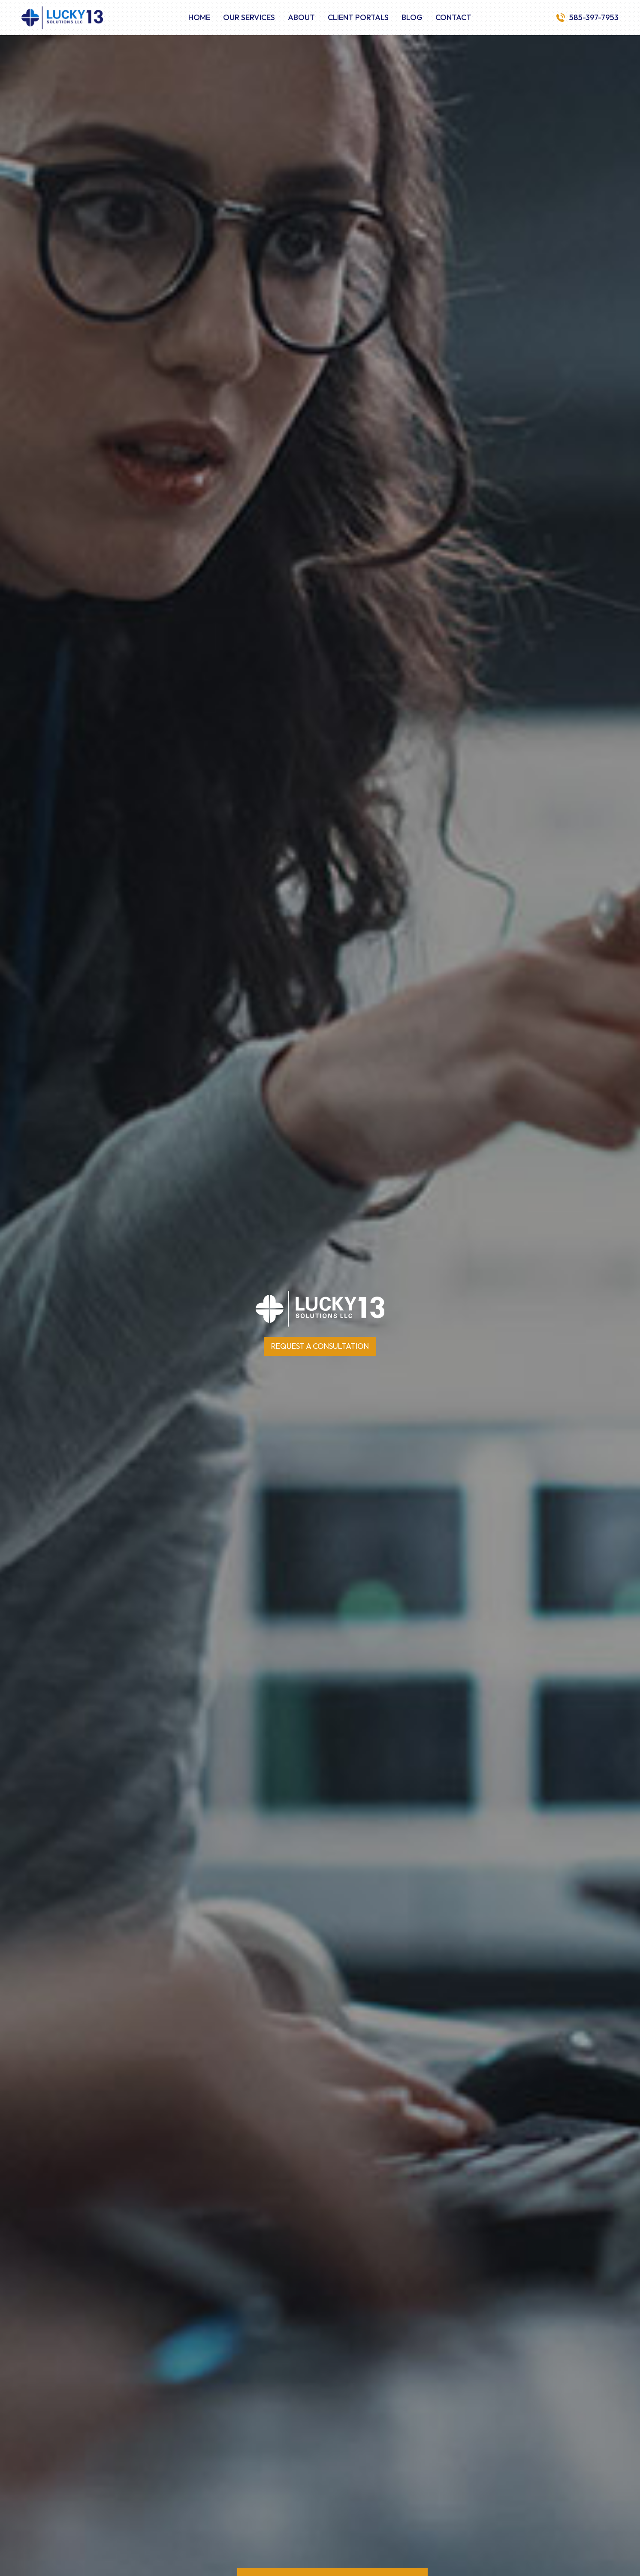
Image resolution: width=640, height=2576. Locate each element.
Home (199, 17)
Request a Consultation (320, 1346)
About (301, 17)
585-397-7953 (594, 17)
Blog (412, 17)
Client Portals (358, 17)
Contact (453, 17)
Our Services (249, 17)
